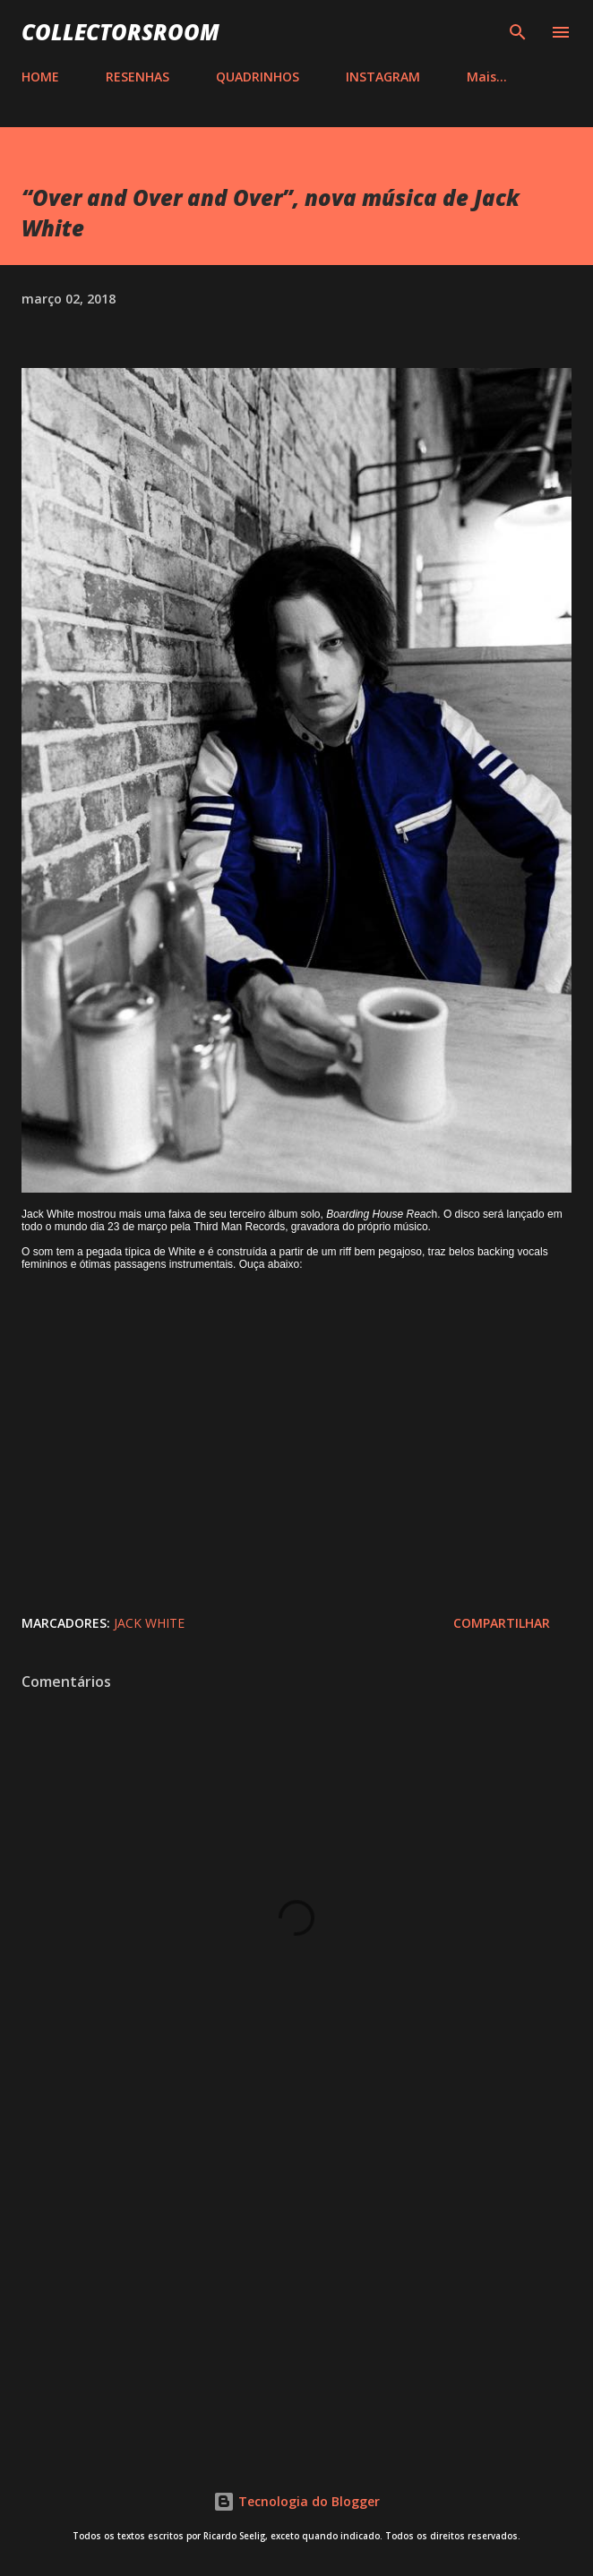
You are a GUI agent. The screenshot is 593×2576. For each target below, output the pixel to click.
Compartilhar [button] (501, 1622)
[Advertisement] (296, 2288)
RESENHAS (137, 76)
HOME (40, 76)
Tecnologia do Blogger (296, 2501)
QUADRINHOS (257, 76)
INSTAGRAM (383, 76)
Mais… (487, 76)
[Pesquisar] (518, 32)
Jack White (149, 1622)
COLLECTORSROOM (120, 32)
